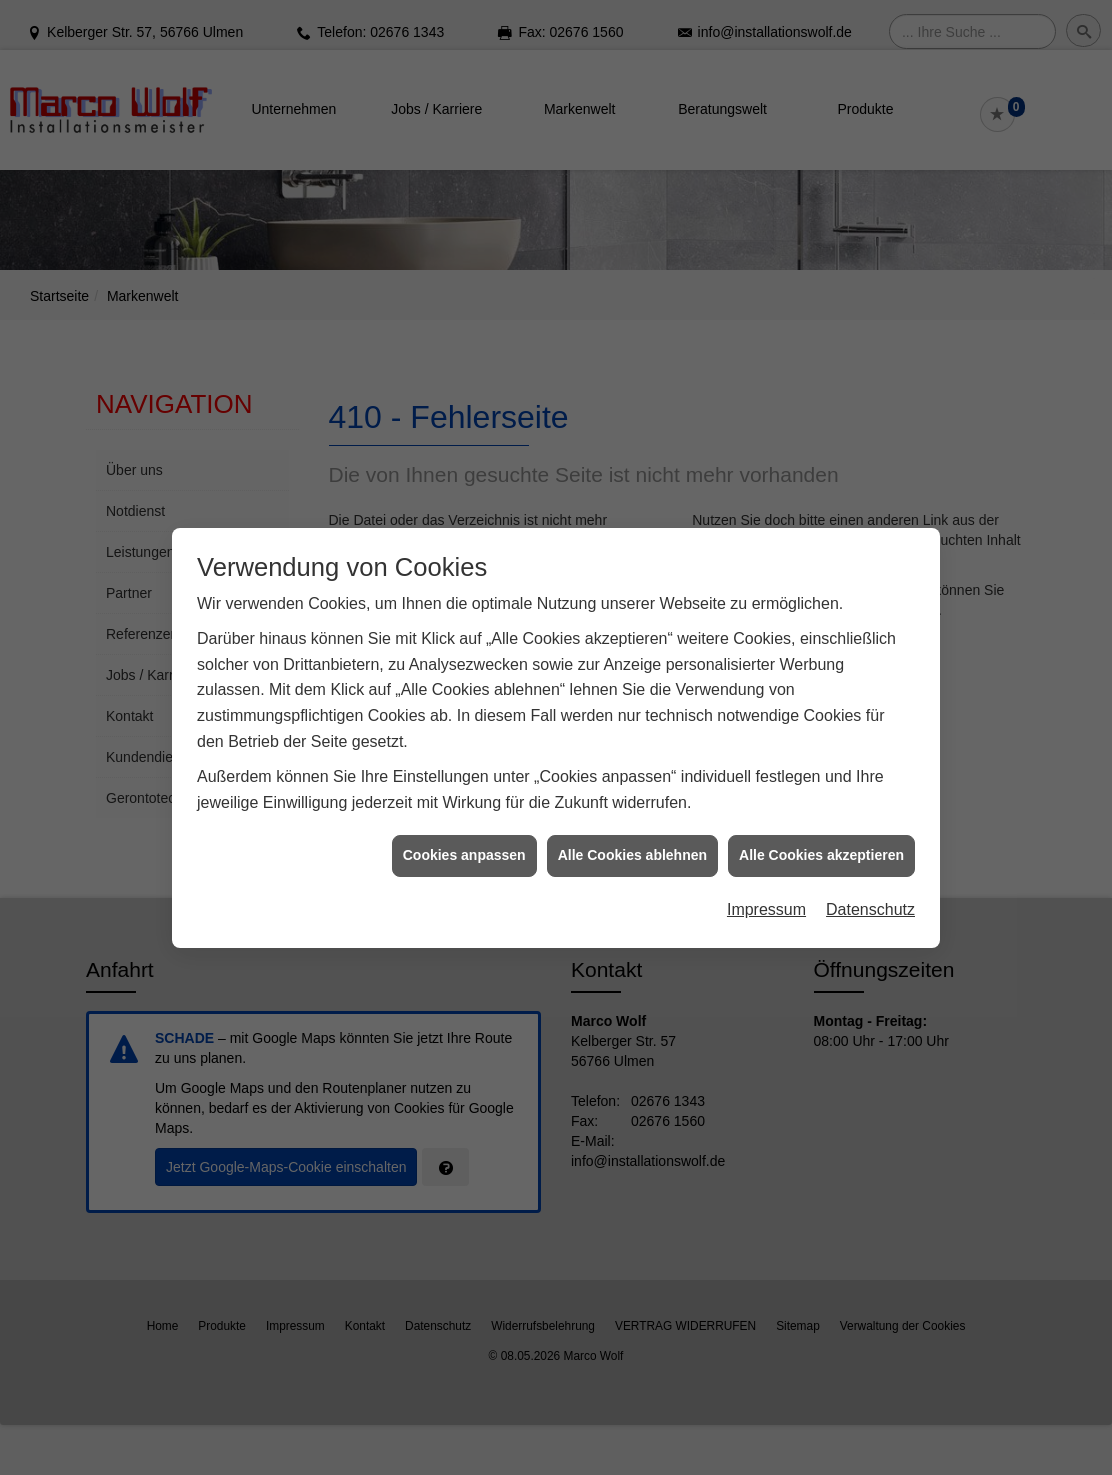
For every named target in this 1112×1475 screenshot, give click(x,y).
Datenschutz (870, 899)
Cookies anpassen (464, 846)
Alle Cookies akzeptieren (821, 846)
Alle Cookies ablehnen (632, 846)
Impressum (766, 899)
